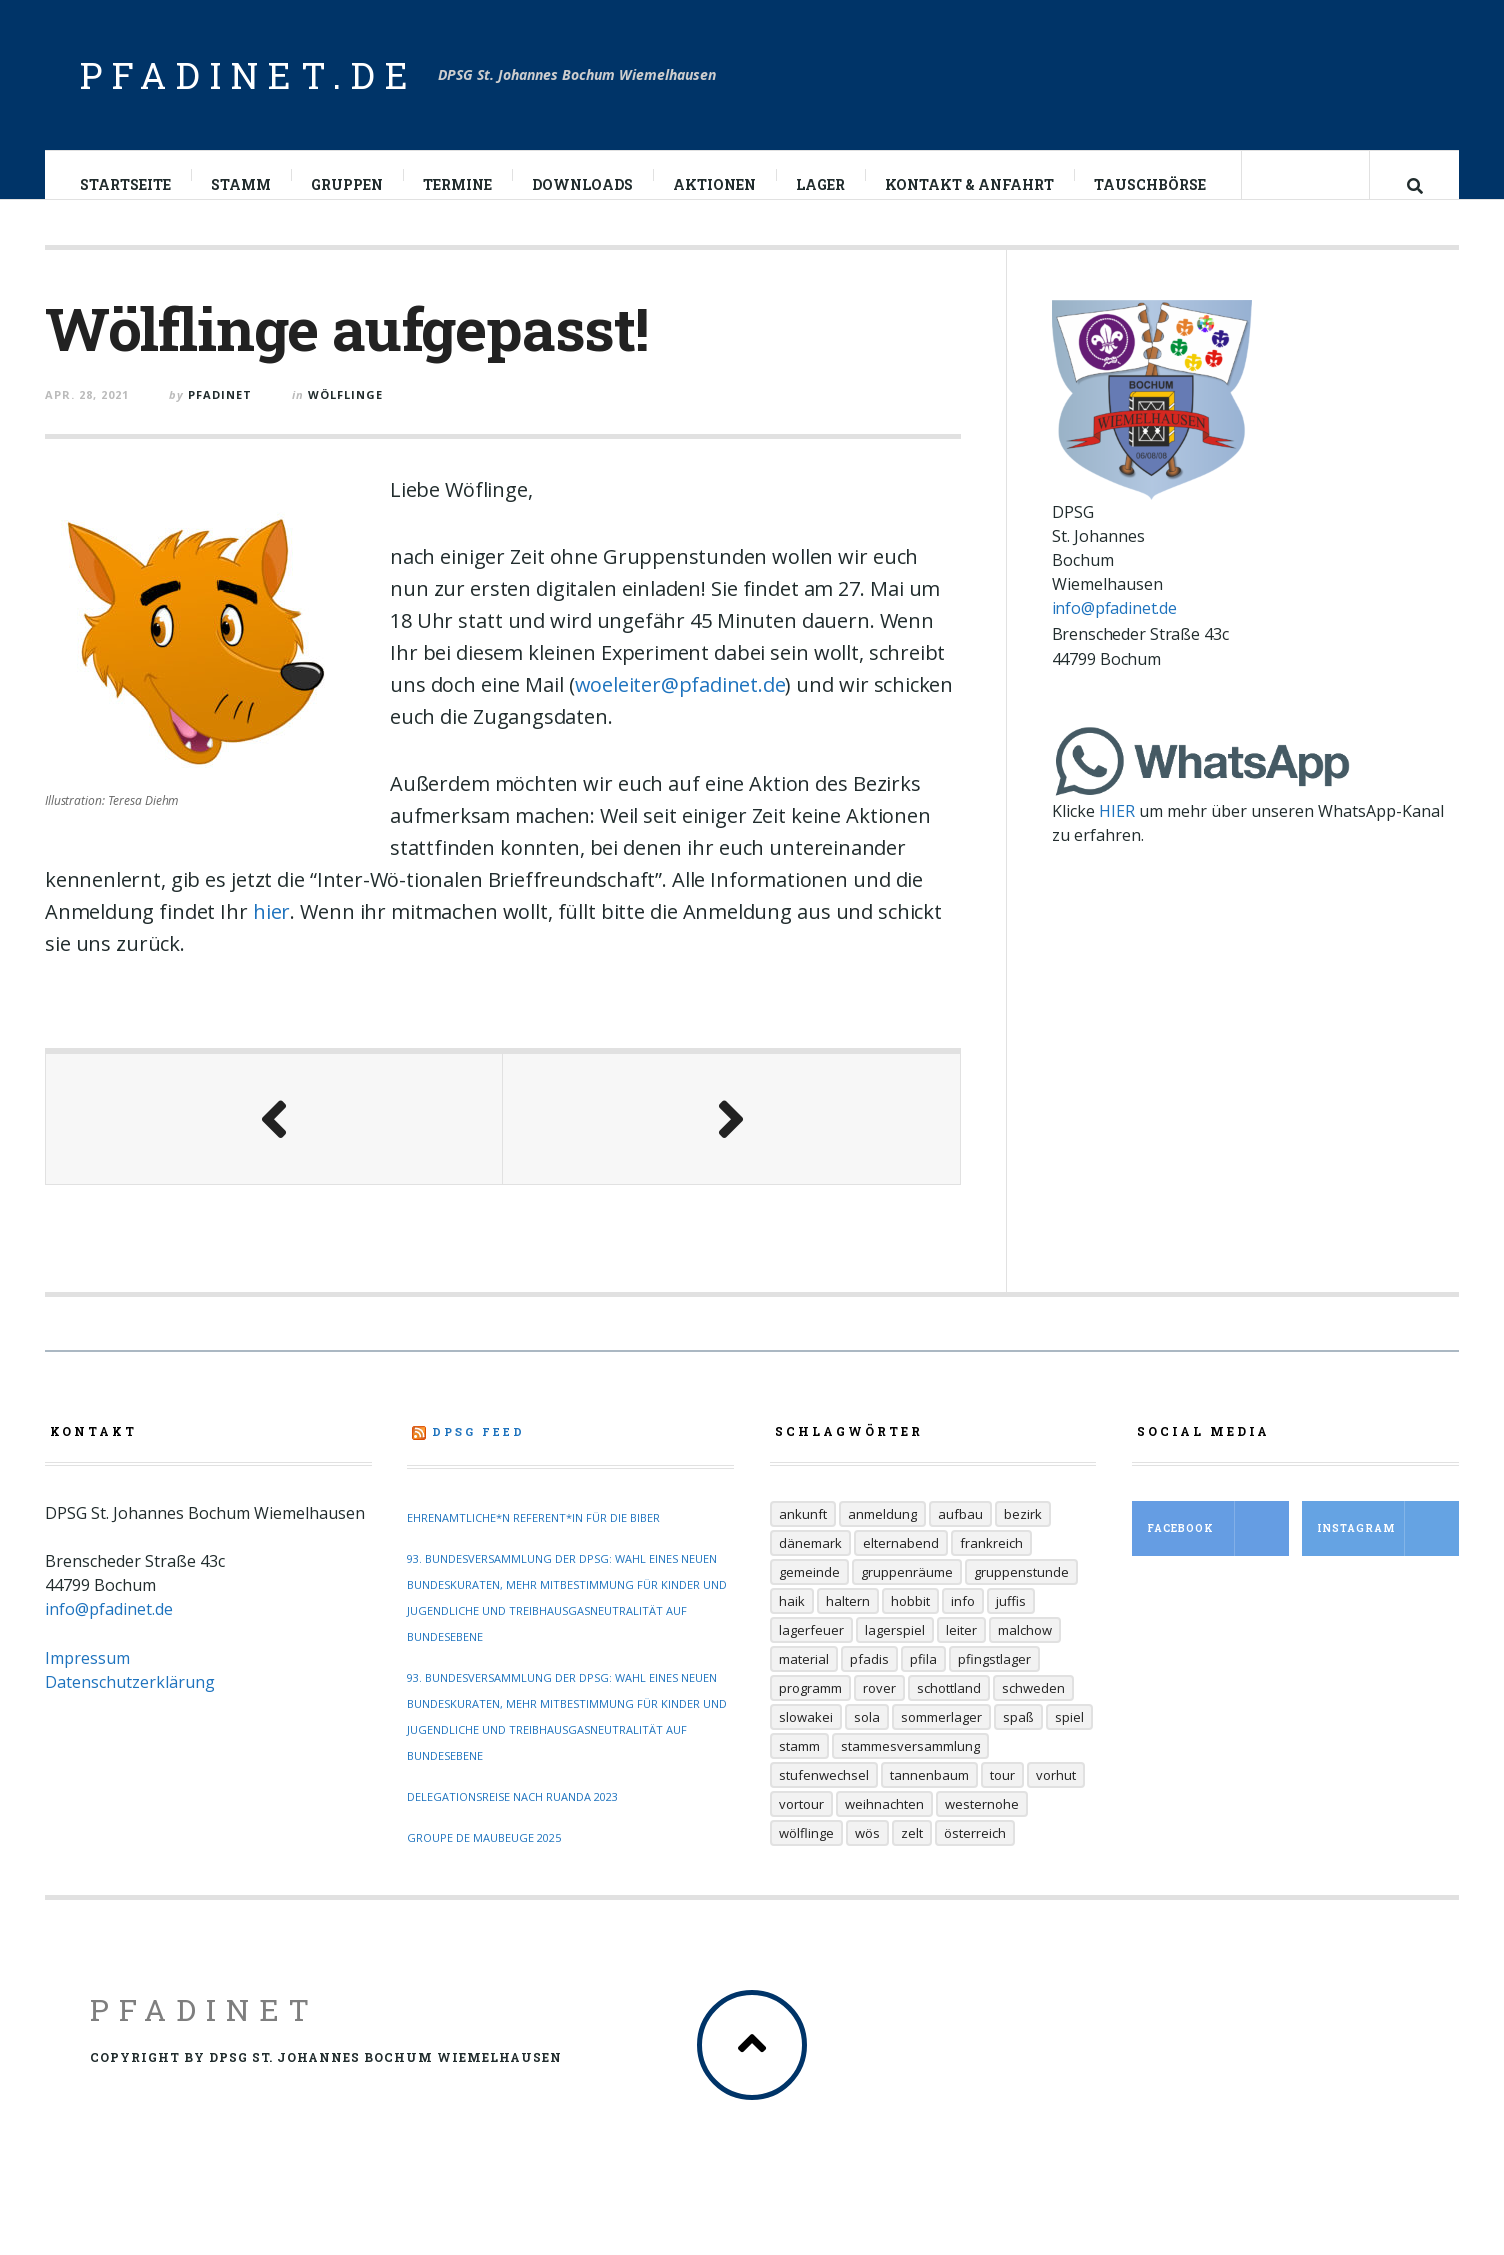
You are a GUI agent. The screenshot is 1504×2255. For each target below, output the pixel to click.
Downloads (583, 184)
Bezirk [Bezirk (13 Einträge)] (1023, 1534)
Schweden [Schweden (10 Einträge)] (1033, 1708)
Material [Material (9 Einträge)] (804, 1679)
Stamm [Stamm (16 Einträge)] (799, 1766)
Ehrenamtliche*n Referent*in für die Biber (533, 1537)
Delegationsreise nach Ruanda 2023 (512, 1816)
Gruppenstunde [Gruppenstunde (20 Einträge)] (1021, 1592)
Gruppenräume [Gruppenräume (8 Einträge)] (907, 1592)
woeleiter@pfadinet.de (680, 704)
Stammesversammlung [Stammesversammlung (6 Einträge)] (910, 1766)
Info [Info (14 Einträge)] (963, 1621)
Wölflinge (345, 414)
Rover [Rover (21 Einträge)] (879, 1708)
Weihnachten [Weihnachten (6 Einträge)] (884, 1824)
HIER (1117, 831)
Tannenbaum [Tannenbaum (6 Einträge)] (929, 1795)
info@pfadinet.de (1114, 628)
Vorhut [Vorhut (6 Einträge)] (1056, 1795)
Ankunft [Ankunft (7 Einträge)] (803, 1534)
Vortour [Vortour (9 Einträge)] (801, 1824)
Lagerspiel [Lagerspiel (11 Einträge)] (895, 1650)
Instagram (1388, 1548)
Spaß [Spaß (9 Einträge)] (1018, 1737)
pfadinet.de (249, 75)
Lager (821, 184)
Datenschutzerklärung (130, 1702)
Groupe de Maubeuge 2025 (484, 1857)
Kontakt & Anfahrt (970, 184)
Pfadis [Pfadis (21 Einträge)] (869, 1679)
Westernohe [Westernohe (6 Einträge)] (982, 1824)
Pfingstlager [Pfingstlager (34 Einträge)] (994, 1679)
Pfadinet (204, 2029)
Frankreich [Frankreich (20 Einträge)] (991, 1563)
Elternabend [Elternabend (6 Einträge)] (901, 1563)
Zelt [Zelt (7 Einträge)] (912, 1853)
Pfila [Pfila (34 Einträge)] (923, 1679)
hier (271, 931)
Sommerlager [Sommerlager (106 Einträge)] (941, 1737)
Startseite (126, 184)
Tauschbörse (1151, 184)
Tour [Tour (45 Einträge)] (1002, 1795)
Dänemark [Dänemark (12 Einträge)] (810, 1563)
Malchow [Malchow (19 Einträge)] (1025, 1650)
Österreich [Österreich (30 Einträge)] (975, 1853)
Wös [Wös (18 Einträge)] (867, 1853)
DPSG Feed (478, 1451)
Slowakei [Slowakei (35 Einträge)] (806, 1737)
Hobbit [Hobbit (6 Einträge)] (910, 1621)
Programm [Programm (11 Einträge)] (810, 1708)
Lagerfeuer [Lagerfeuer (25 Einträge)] (811, 1650)
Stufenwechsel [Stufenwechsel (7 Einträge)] (824, 1795)
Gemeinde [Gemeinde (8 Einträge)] (809, 1592)
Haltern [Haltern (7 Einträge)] (848, 1621)
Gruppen (348, 184)
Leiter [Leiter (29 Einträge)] (961, 1650)
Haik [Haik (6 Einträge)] (792, 1621)
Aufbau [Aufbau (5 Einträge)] (960, 1534)
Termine (458, 184)
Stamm (242, 184)
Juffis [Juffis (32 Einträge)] (1011, 1621)
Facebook (1218, 1548)
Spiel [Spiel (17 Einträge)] (1069, 1737)
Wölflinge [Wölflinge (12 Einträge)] (806, 1853)
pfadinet (220, 414)
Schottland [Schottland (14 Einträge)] (949, 1708)
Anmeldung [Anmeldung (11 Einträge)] (882, 1534)
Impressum (87, 1678)
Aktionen (715, 184)
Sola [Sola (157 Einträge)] (867, 1737)
